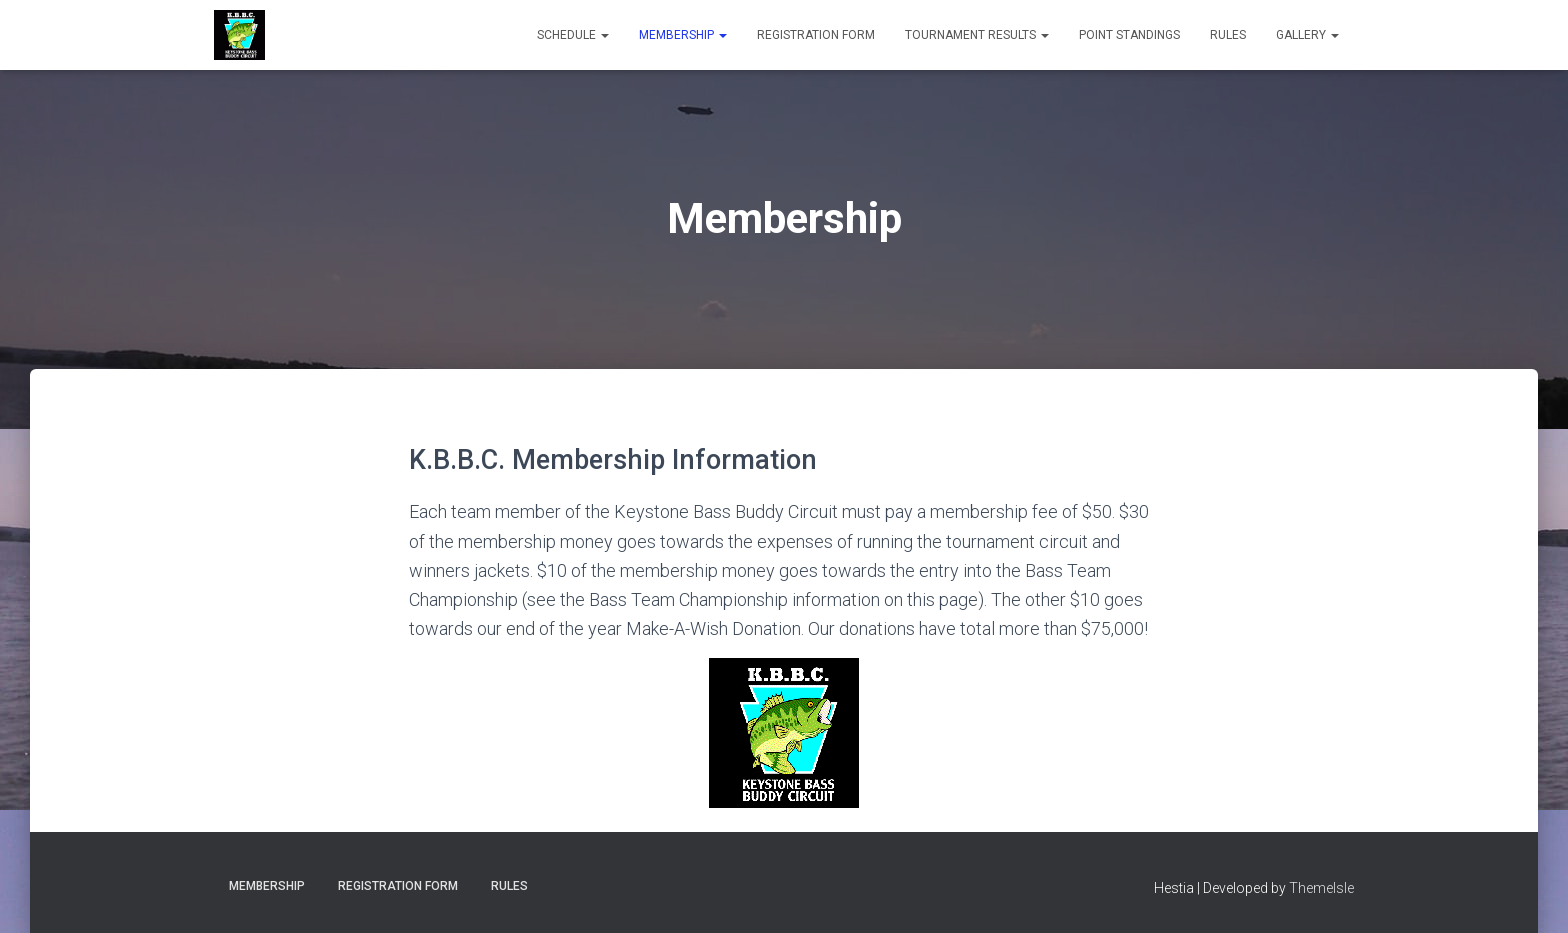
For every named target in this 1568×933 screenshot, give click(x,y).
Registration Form (816, 35)
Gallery (1307, 35)
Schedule (573, 35)
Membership (683, 35)
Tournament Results (977, 35)
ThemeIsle (1321, 888)
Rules (1228, 35)
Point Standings (1129, 35)
